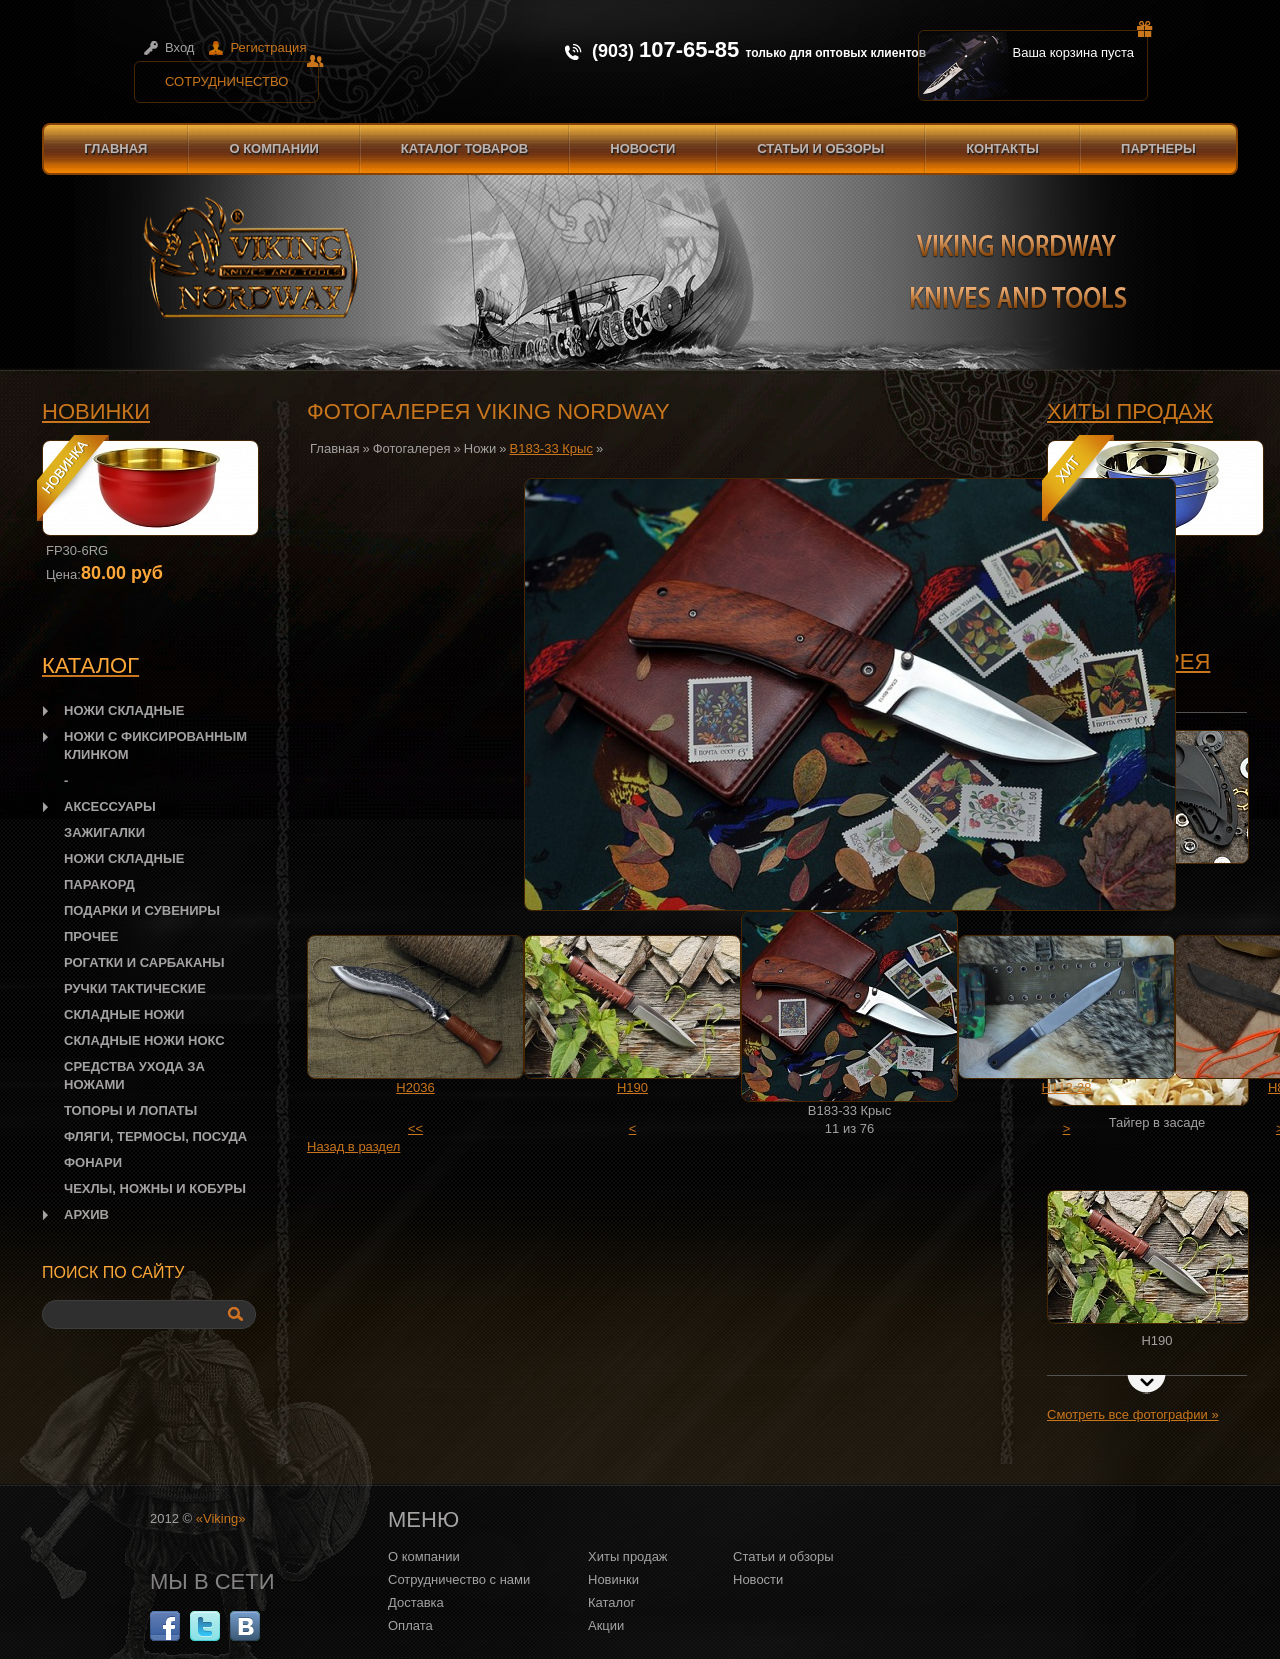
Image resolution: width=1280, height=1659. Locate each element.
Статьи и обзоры (820, 148)
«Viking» (221, 1518)
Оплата (410, 1625)
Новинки (96, 411)
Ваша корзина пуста (1081, 45)
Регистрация (268, 47)
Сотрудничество (242, 75)
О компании (273, 148)
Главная (115, 148)
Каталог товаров (464, 148)
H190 (632, 1087)
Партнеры (1158, 148)
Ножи (480, 448)
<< (415, 1128)
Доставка (416, 1602)
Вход (179, 47)
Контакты (1002, 148)
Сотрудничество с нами (459, 1579)
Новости (642, 148)
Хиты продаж (1130, 411)
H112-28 (1067, 1087)
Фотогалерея (412, 448)
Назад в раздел (353, 1146)
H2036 (415, 1087)
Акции (606, 1625)
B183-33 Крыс (551, 448)
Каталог (611, 1602)
